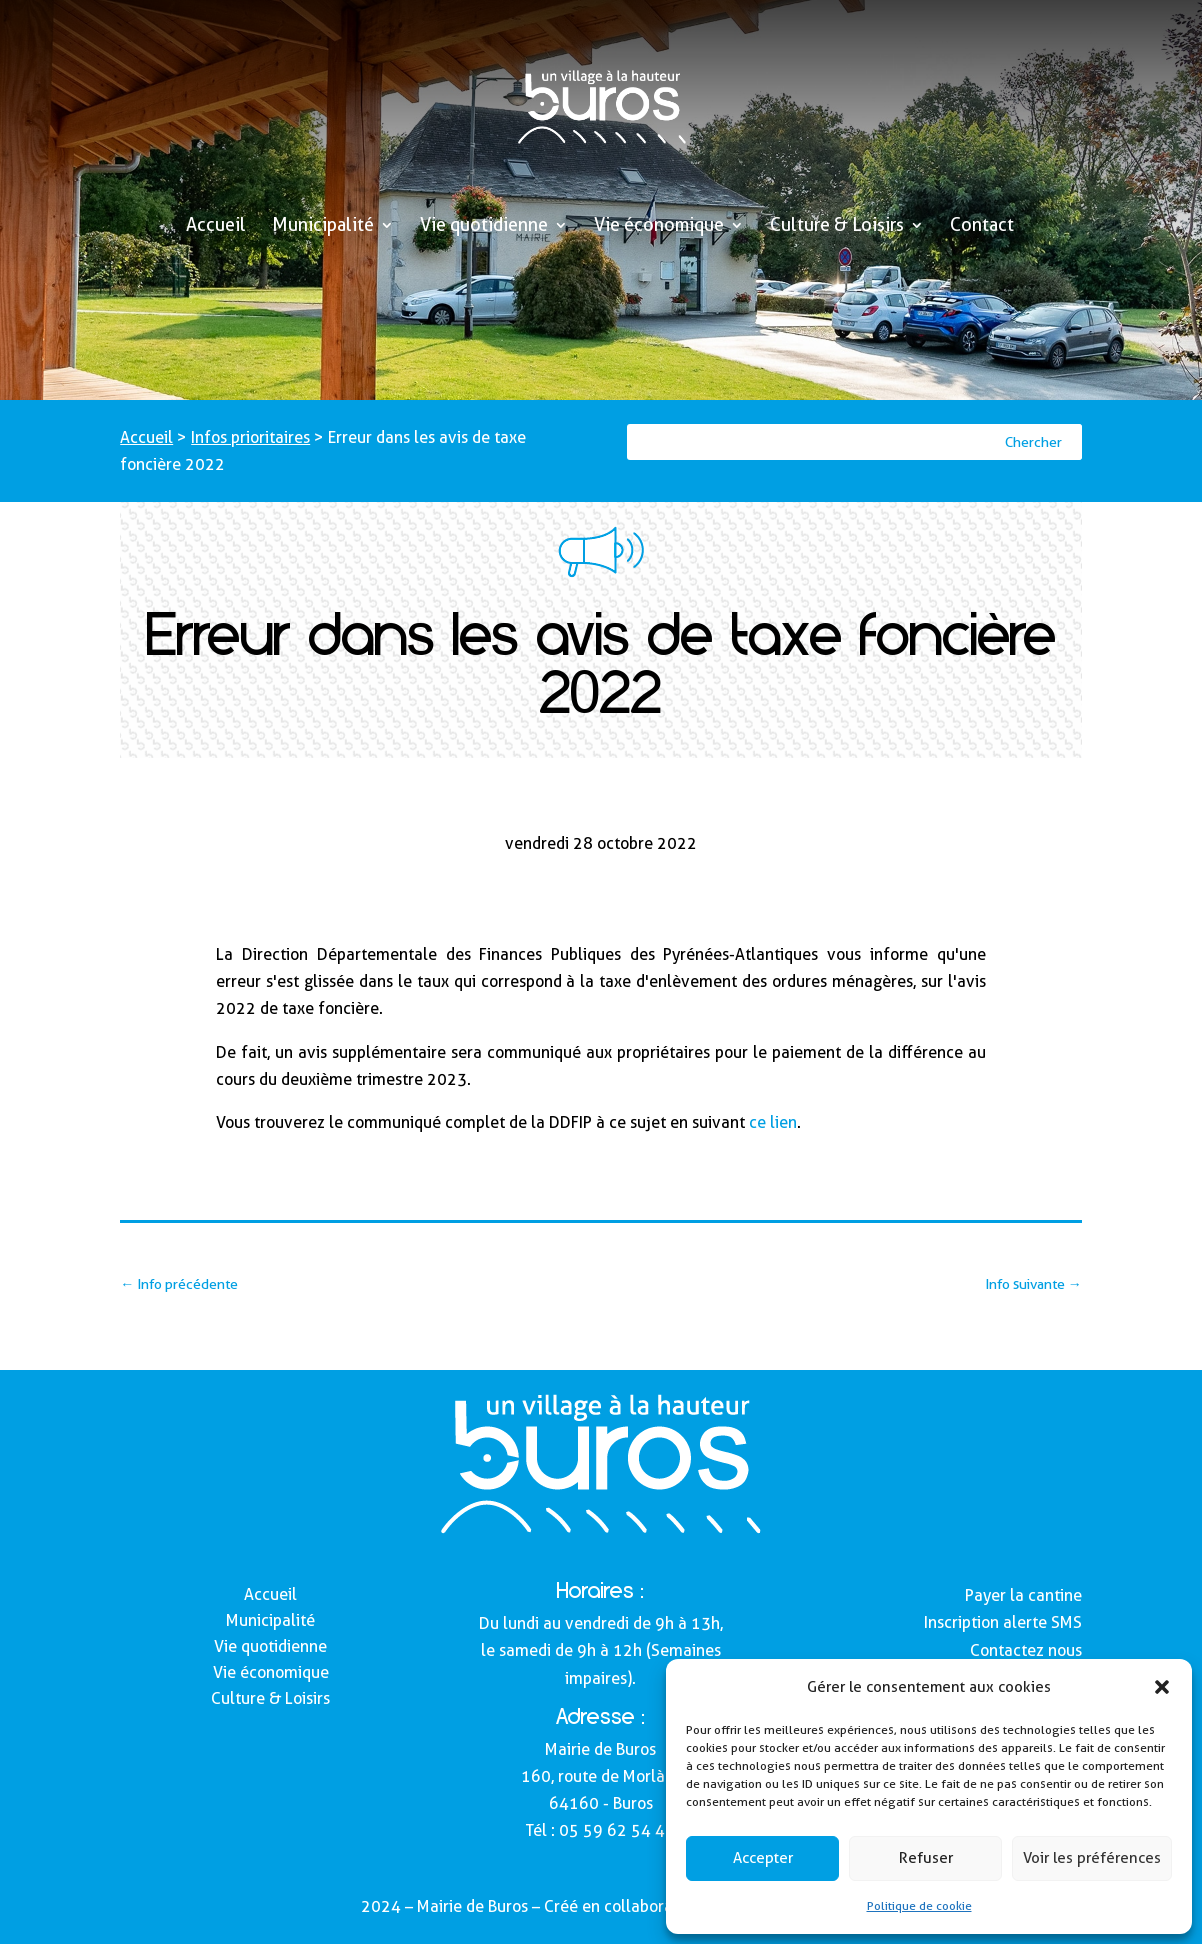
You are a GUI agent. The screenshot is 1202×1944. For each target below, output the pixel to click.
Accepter (763, 1858)
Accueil (216, 226)
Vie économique (659, 226)
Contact (982, 226)
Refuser (926, 1858)
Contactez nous (1026, 1650)
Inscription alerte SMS (1003, 1622)
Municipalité (323, 226)
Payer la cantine (1023, 1595)
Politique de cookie (919, 1905)
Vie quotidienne (484, 226)
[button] (1162, 1687)
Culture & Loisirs (837, 226)
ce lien (773, 1122)
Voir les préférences (1092, 1858)
